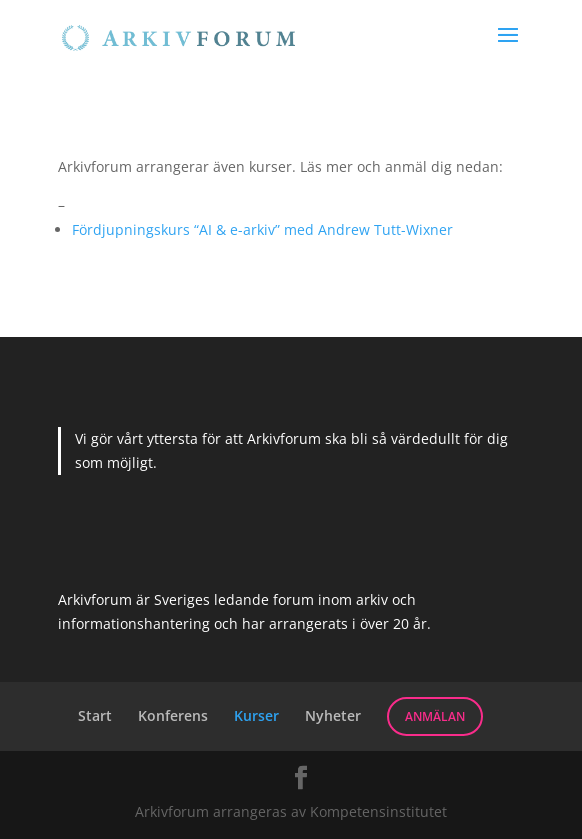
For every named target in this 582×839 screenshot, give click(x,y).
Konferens (173, 715)
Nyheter (333, 715)
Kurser (256, 715)
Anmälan (435, 716)
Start (95, 715)
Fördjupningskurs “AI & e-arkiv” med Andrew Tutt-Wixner (262, 229)
